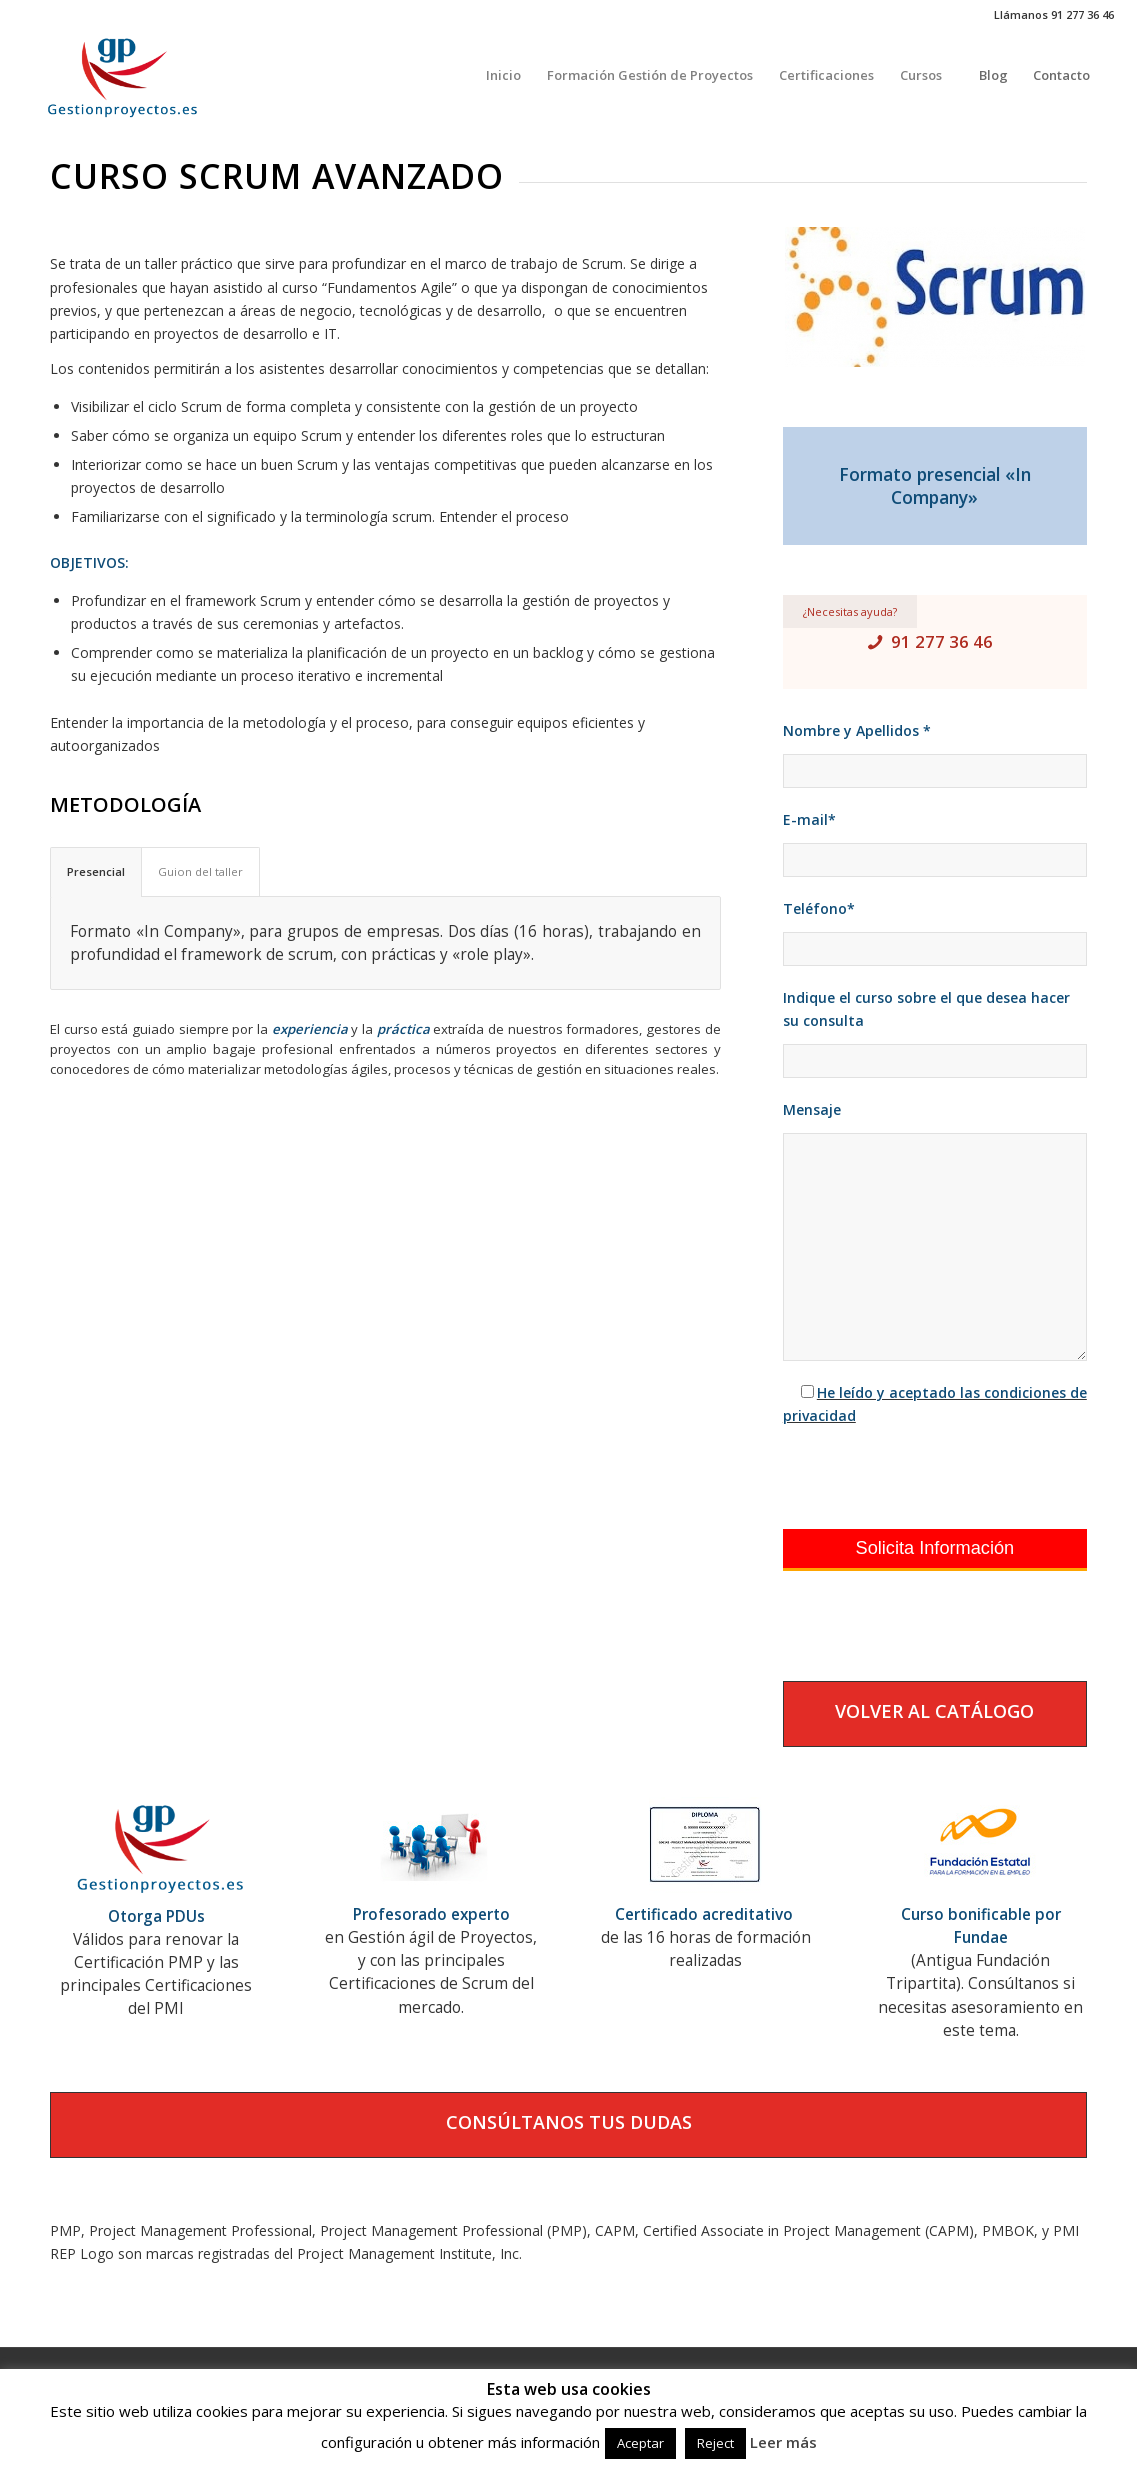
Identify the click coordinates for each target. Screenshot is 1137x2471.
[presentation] (935, 1478)
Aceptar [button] (640, 2443)
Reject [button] (715, 2443)
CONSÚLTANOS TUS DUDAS (569, 2122)
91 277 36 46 (942, 641)
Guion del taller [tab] (200, 871)
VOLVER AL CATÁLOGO (934, 1711)
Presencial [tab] (96, 871)
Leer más (783, 2442)
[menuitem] (503, 75)
